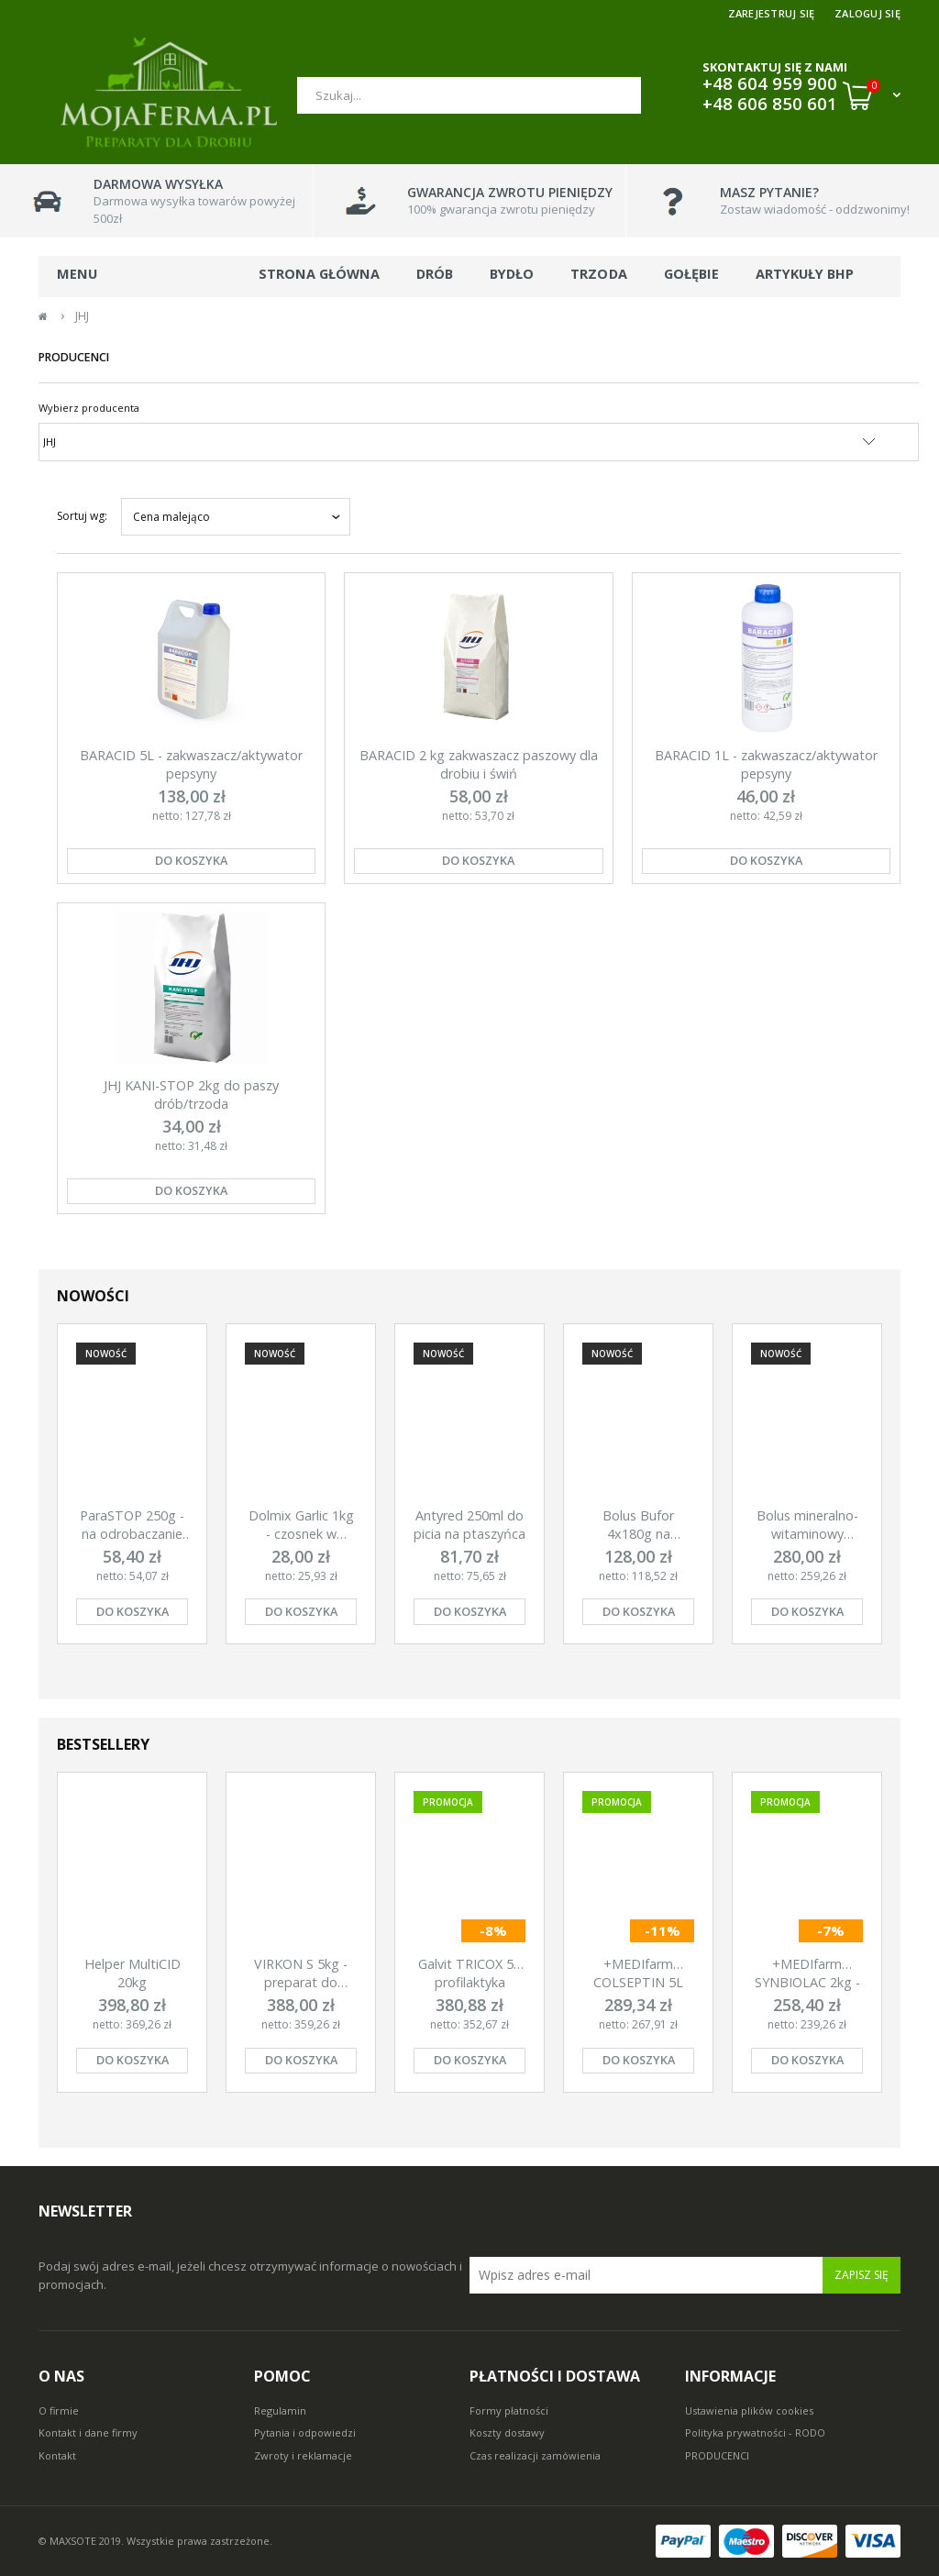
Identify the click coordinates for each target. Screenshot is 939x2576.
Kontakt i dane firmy (88, 2432)
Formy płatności (509, 2410)
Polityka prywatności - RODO (755, 2432)
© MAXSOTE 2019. (83, 2541)
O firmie (59, 2410)
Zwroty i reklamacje (303, 2455)
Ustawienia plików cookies (749, 2410)
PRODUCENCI (717, 2455)
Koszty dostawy (507, 2432)
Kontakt (57, 2455)
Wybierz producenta (89, 408)
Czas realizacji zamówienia (535, 2455)
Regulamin (280, 2410)
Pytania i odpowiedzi (305, 2432)
